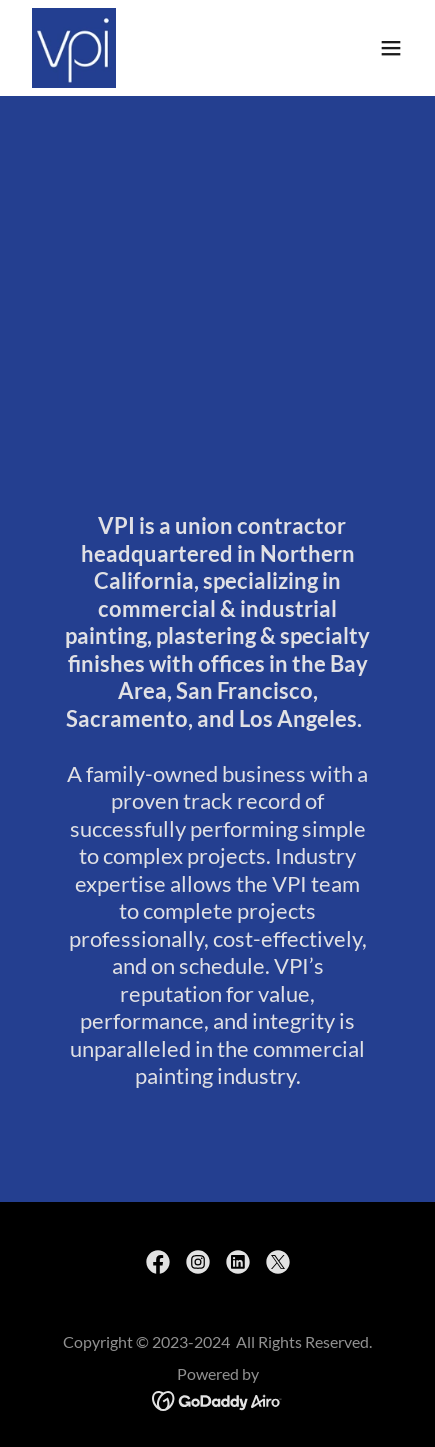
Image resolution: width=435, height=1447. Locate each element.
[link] (74, 48)
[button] (391, 48)
